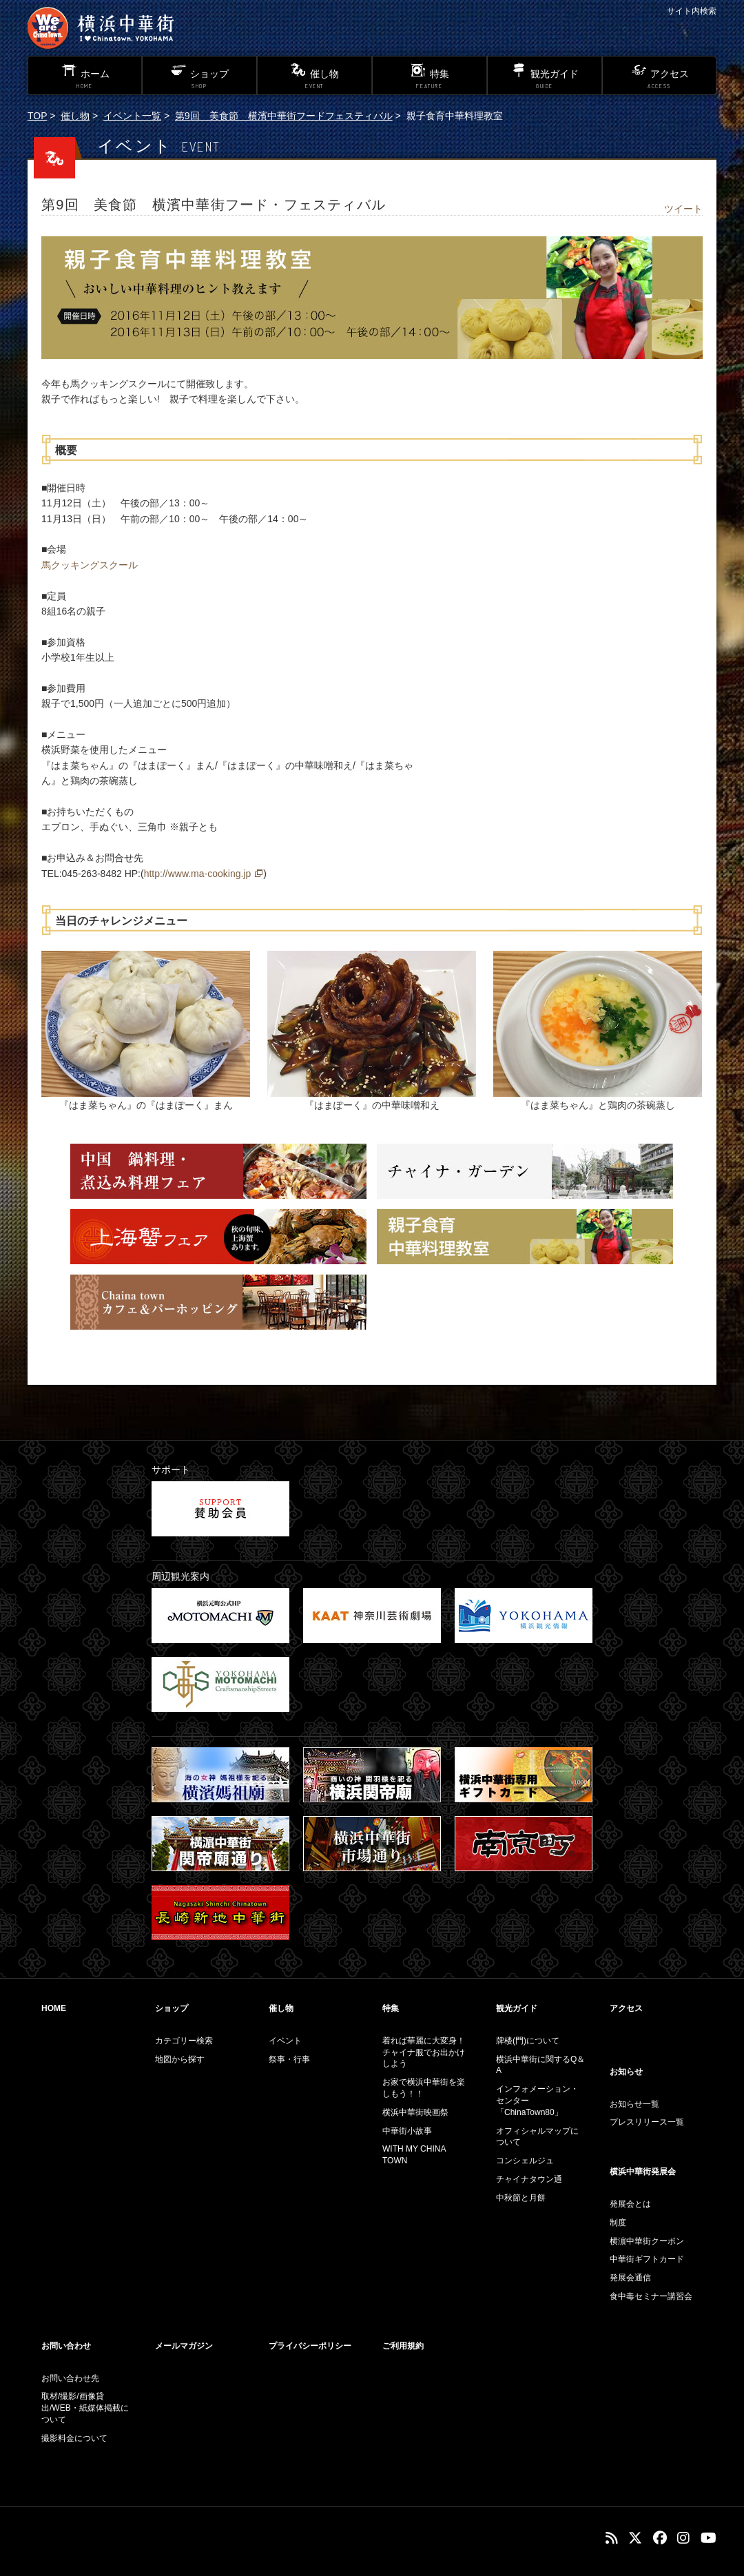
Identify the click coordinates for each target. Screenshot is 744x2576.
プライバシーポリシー (310, 2346)
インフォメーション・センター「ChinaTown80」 (537, 2100)
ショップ (171, 2008)
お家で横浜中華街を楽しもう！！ (423, 2088)
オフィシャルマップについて (537, 2136)
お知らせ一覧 (634, 2104)
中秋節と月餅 (521, 2198)
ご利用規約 (403, 2346)
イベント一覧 (132, 115)
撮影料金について (74, 2438)
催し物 (75, 115)
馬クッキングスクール (89, 564)
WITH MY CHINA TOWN (414, 2154)
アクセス (626, 2008)
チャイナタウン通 (529, 2179)
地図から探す (180, 2059)
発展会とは (630, 2204)
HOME (53, 2008)
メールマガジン (184, 2346)
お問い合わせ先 (70, 2378)
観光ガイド (516, 2008)
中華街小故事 (407, 2131)
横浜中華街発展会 (643, 2171)
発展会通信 (630, 2278)
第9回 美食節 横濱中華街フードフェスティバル (284, 115)
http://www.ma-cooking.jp (197, 873)
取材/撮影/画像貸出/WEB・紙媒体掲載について (85, 2407)
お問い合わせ (66, 2346)
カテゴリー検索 (184, 2041)
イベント (285, 2041)
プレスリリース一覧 (647, 2122)
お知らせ (626, 2072)
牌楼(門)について (527, 2041)
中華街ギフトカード (647, 2259)
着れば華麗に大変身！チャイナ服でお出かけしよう (423, 2052)
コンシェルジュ (525, 2160)
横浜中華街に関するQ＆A (540, 2065)
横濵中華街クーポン (647, 2241)
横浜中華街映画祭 (415, 2112)
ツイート (683, 208)
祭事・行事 (289, 2059)
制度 (618, 2222)
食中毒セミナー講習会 (651, 2296)
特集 (390, 2008)
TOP (37, 115)
